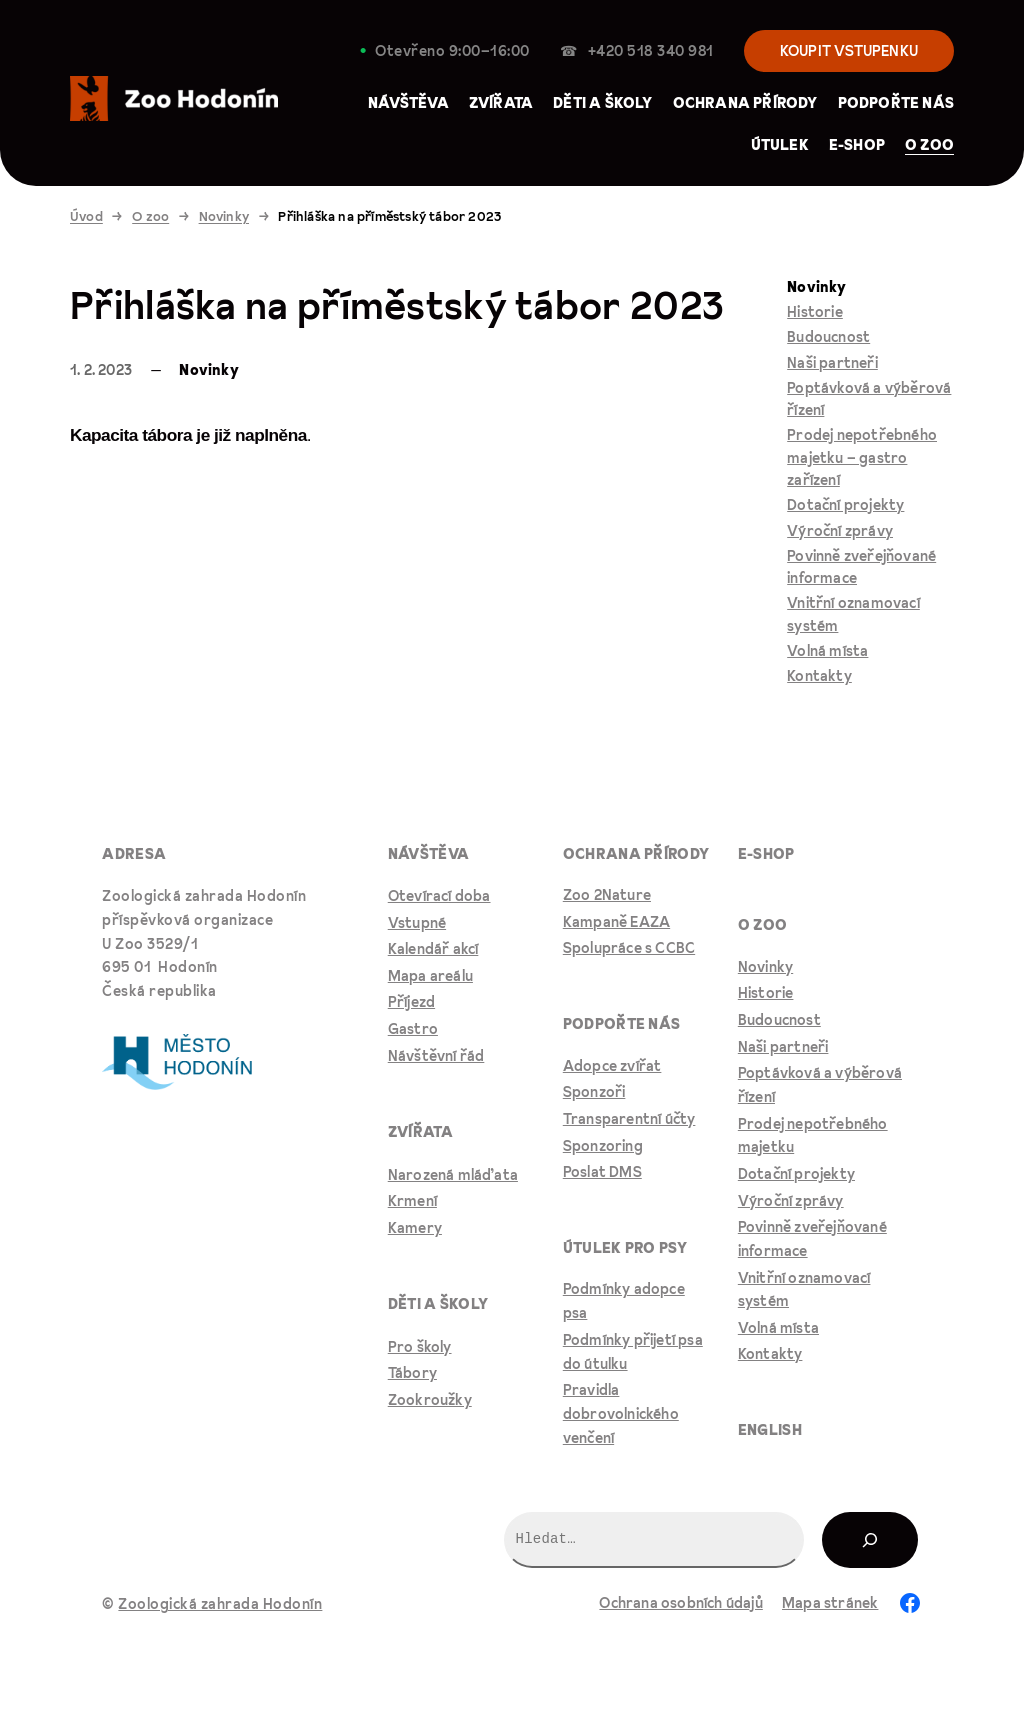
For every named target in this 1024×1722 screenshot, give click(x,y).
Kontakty (819, 676)
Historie (815, 312)
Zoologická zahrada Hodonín (220, 1604)
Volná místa (827, 651)
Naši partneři (832, 363)
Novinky (224, 216)
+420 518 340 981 (651, 51)
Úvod (86, 216)
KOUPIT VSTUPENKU (849, 51)
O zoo (150, 216)
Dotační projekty (845, 505)
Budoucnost (828, 337)
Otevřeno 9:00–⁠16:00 (452, 51)
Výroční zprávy (840, 531)
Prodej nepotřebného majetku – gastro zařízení (862, 457)
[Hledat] (870, 1540)
